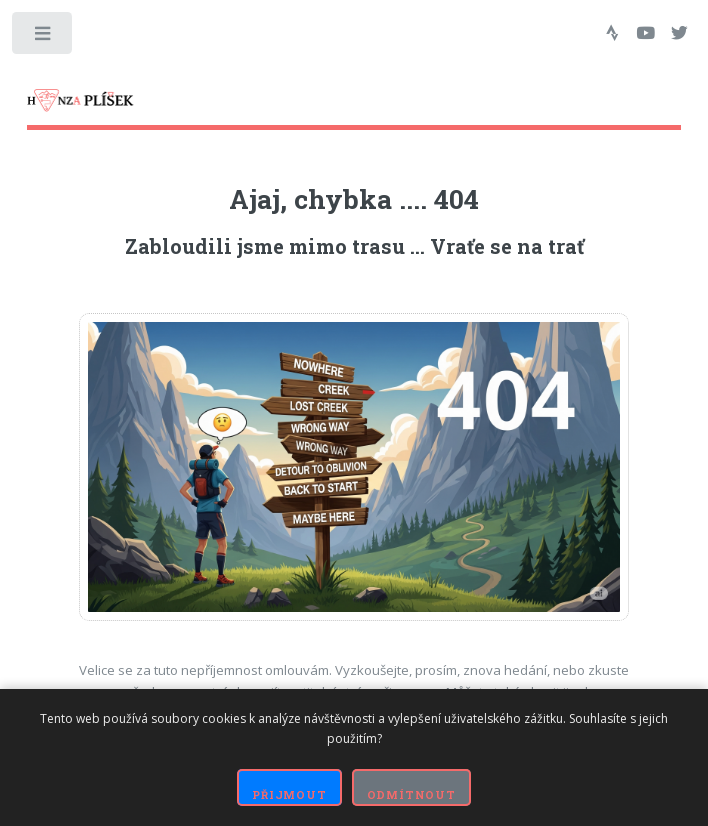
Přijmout (289, 795)
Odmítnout (411, 795)
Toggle (43, 37)
